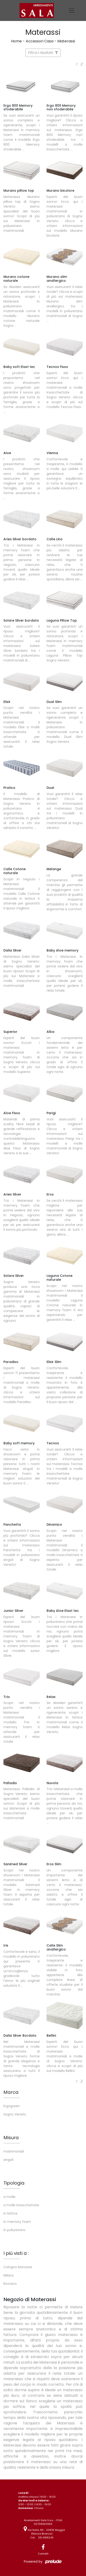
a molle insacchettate (21, 2205)
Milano (8, 2275)
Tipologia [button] (14, 2183)
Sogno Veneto (14, 2114)
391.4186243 (45, 2537)
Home (16, 41)
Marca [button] (11, 2092)
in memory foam (17, 2221)
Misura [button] (11, 2137)
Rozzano (10, 2283)
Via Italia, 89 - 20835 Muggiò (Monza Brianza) (44, 2532)
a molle (9, 2196)
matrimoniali (13, 2151)
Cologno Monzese (17, 2267)
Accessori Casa (39, 41)
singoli (8, 2159)
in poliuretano (14, 2230)
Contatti (43, 2553)
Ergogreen (11, 2106)
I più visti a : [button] (16, 2253)
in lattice (10, 2213)
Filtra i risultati (43, 52)
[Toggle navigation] (71, 10)
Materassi (66, 41)
